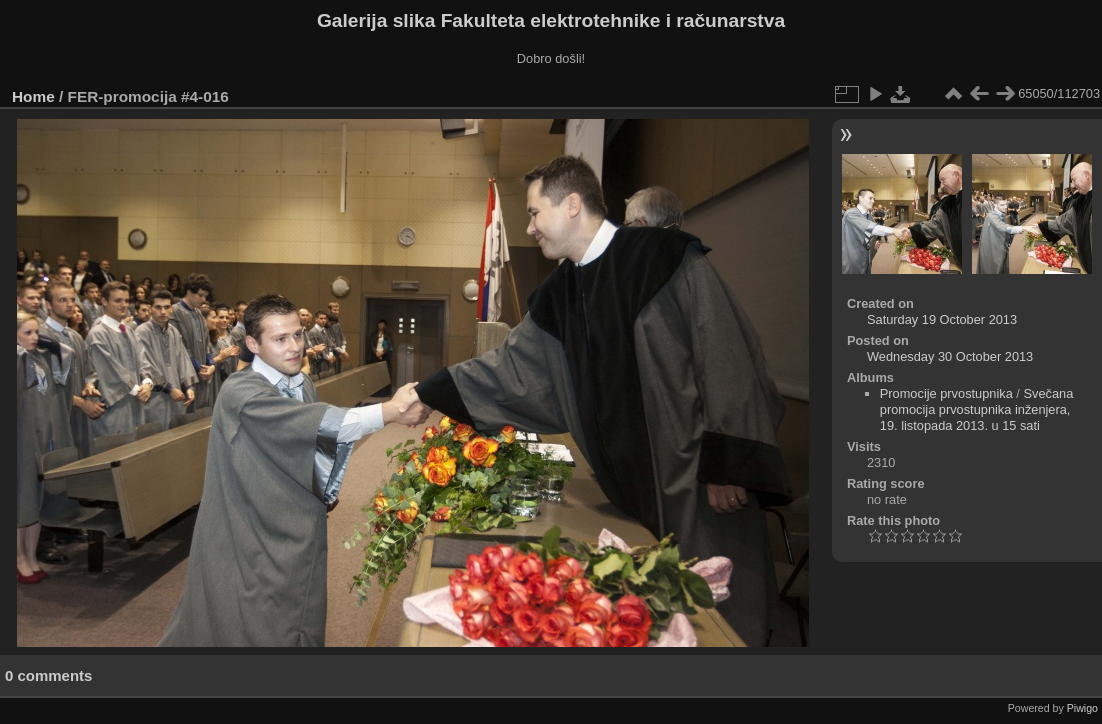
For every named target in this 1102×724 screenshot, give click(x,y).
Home (33, 96)
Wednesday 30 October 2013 (950, 356)
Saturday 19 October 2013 (942, 319)
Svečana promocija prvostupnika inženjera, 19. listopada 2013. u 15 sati (977, 409)
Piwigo (1082, 708)
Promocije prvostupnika (946, 393)
